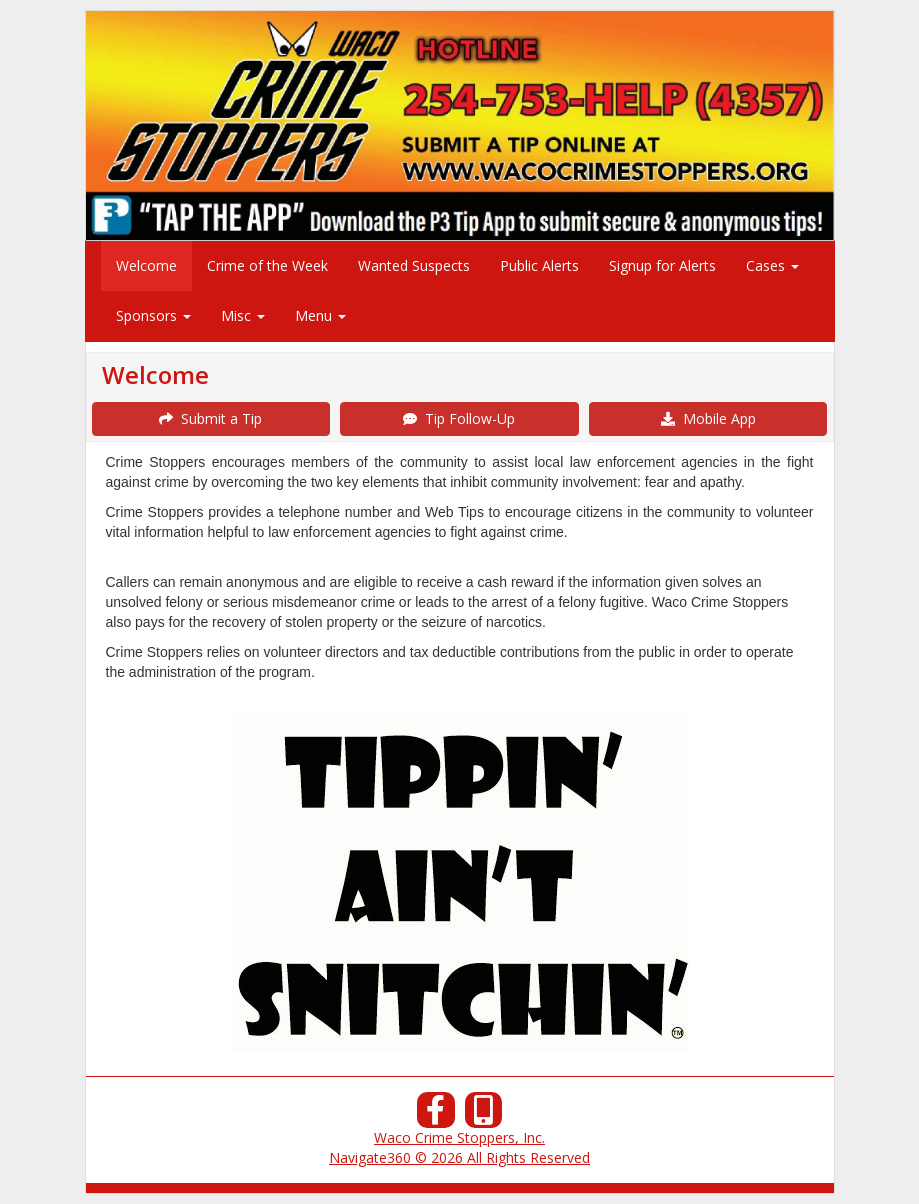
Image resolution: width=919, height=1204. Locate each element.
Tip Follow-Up (459, 418)
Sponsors (153, 315)
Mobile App (708, 418)
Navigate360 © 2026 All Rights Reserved (459, 1157)
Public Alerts (539, 265)
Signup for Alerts (662, 265)
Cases (772, 265)
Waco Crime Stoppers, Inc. (459, 1137)
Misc (243, 315)
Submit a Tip (210, 418)
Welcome (146, 265)
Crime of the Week (267, 265)
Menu (320, 315)
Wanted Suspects (414, 265)
